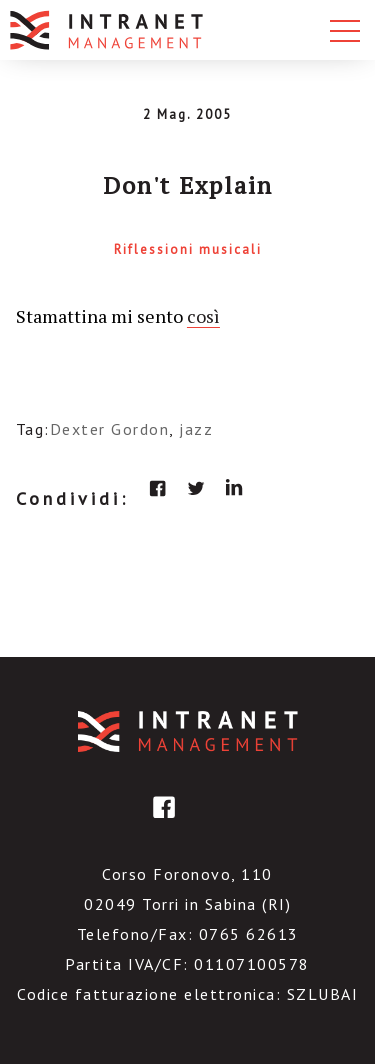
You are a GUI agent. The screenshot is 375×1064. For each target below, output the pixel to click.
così (203, 316)
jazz (196, 429)
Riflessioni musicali (188, 249)
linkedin (234, 488)
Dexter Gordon (110, 429)
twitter (196, 488)
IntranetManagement (188, 731)
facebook (158, 488)
